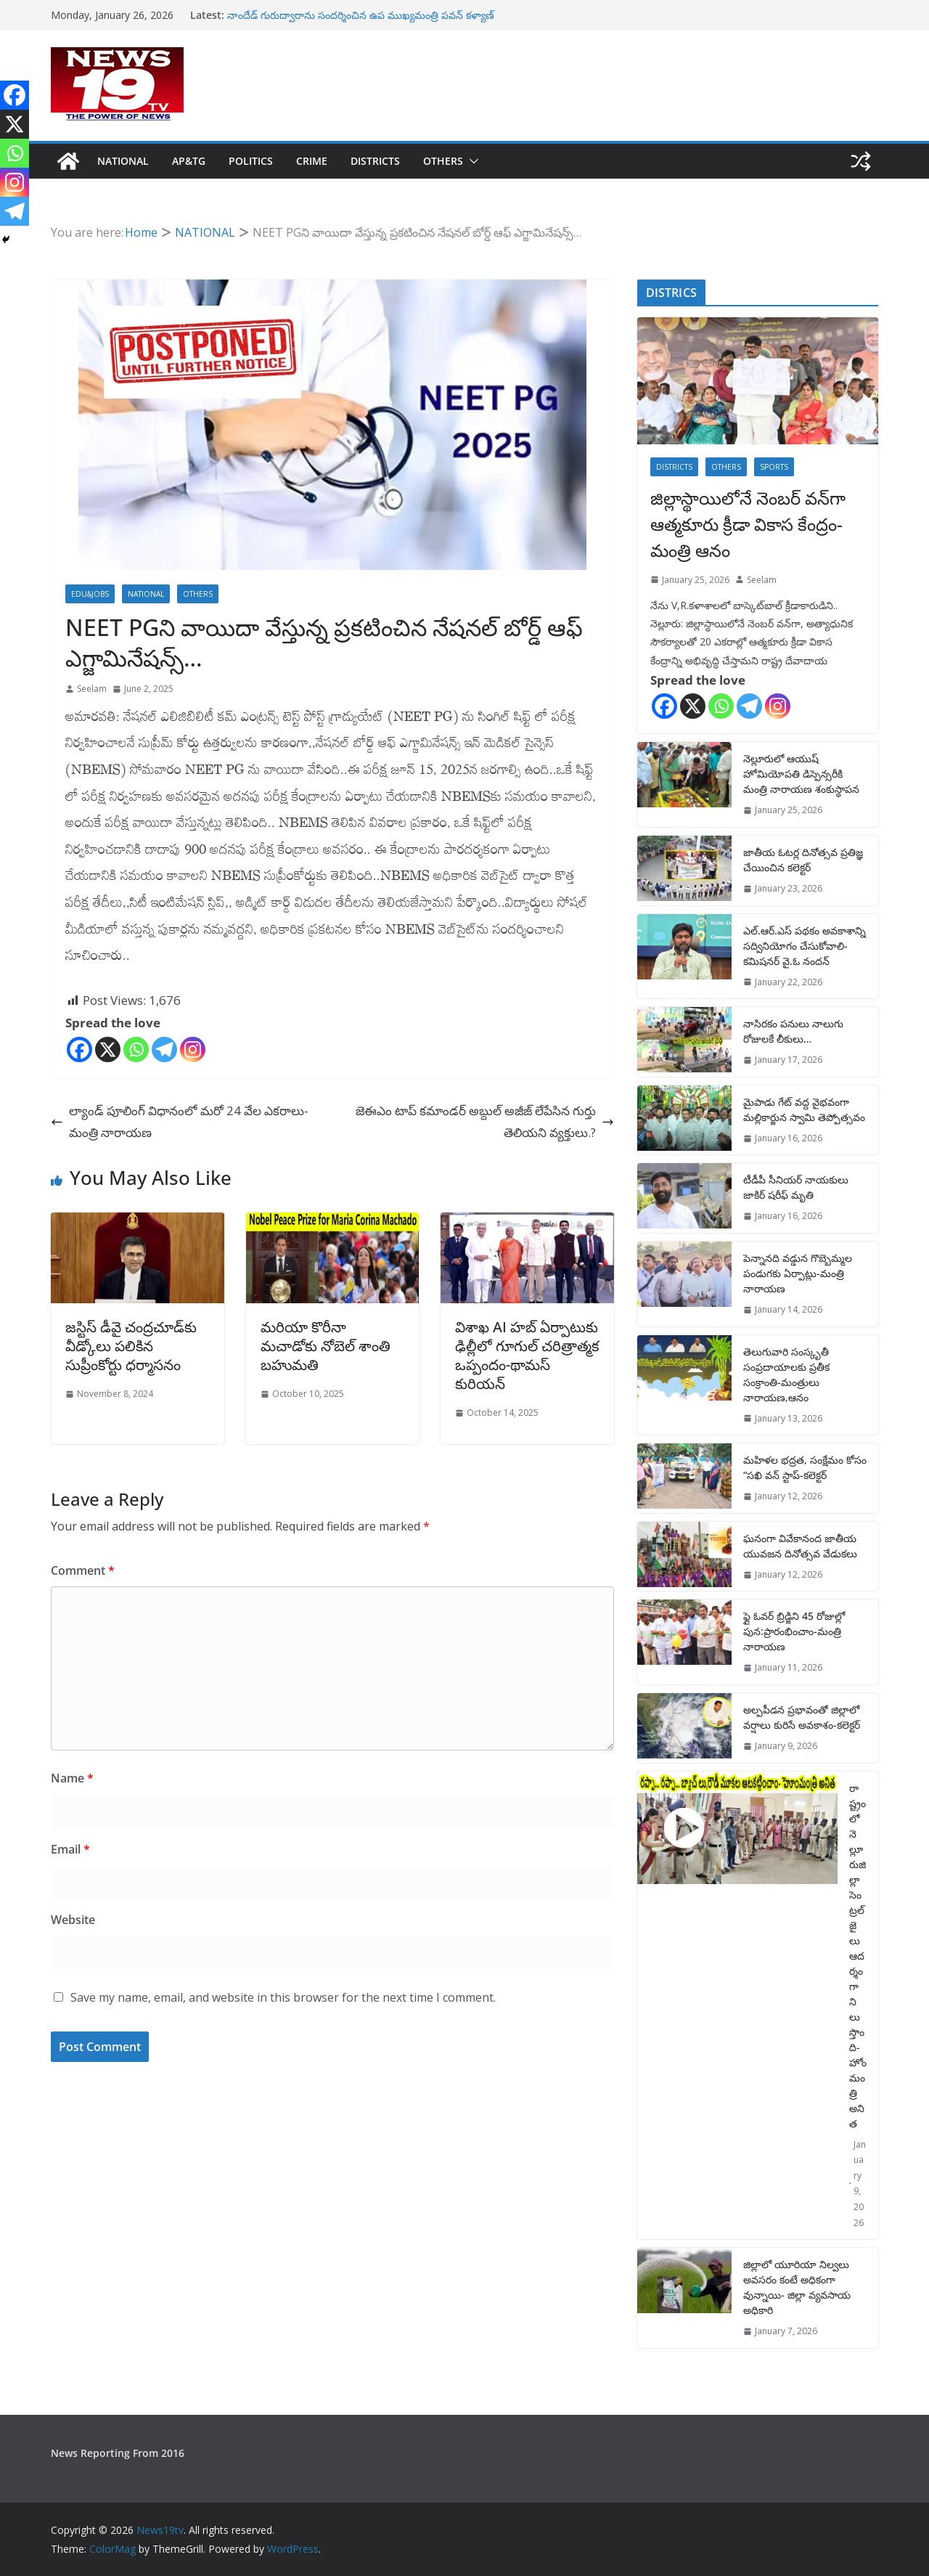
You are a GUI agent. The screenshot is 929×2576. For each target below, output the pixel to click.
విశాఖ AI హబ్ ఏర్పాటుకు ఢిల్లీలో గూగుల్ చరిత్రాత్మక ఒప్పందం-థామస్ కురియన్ (527, 1355)
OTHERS (443, 161)
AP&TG (188, 161)
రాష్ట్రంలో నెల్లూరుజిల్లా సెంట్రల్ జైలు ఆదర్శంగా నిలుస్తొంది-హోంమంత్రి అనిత (858, 1955)
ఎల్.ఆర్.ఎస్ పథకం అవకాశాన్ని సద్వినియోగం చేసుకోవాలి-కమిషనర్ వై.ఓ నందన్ (804, 946)
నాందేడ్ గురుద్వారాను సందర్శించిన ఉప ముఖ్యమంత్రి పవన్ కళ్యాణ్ (360, 15)
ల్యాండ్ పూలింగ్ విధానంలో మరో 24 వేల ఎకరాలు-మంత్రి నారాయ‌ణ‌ (179, 1121)
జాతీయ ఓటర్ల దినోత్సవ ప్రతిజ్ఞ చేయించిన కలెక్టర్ (803, 859)
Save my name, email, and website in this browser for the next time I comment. (283, 1997)
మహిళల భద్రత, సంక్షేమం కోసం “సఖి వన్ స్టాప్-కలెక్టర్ (805, 1467)
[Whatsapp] (136, 1049)
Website (73, 1920)
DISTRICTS (375, 161)
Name (72, 1778)
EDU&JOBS (90, 594)
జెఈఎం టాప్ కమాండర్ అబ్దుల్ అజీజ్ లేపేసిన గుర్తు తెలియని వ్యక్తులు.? (485, 1121)
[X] (107, 1049)
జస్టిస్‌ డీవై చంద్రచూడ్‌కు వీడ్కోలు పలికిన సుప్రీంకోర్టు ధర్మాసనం (131, 1345)
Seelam (92, 688)
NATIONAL (123, 161)
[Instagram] (192, 1049)
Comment (83, 1570)
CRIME (311, 161)
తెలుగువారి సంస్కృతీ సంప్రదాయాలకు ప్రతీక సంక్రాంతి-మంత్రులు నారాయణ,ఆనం (786, 1374)
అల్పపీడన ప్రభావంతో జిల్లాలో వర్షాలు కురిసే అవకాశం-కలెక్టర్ (801, 1717)
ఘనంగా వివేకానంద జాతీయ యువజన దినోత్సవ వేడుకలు (800, 1545)
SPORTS (774, 467)
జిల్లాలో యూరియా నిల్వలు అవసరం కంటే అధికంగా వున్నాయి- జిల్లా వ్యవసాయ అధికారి (797, 2287)
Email (70, 1849)
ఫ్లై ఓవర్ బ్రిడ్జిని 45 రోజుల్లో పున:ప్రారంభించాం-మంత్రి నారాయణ (794, 1631)
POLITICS (251, 161)
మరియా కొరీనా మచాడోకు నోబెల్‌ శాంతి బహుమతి (325, 1345)
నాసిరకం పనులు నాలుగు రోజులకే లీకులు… (793, 1031)
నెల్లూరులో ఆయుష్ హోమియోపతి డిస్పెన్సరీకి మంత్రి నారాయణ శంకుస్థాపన (801, 773)
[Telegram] (164, 1049)
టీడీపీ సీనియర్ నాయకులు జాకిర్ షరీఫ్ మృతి (795, 1187)
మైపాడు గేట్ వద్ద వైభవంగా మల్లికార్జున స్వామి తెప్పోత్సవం (804, 1109)
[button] (471, 161)
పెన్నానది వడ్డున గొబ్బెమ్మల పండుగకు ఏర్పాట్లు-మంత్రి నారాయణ (797, 1273)
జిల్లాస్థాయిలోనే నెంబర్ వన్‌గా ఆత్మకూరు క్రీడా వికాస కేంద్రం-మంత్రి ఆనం (748, 524)
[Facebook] (79, 1049)
